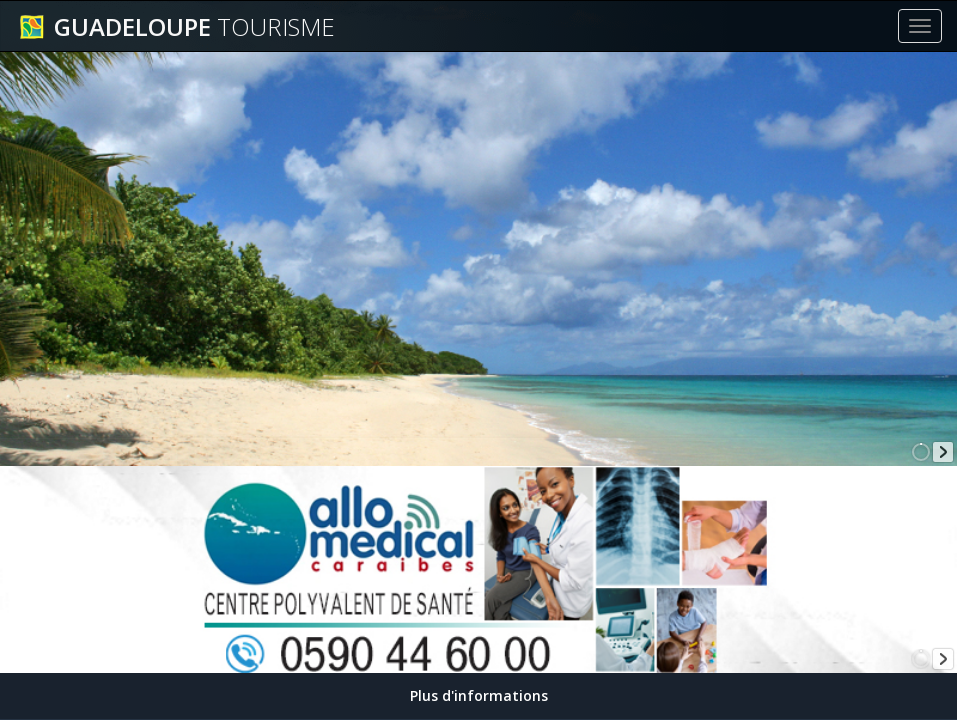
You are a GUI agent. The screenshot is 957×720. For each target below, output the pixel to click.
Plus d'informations (479, 695)
